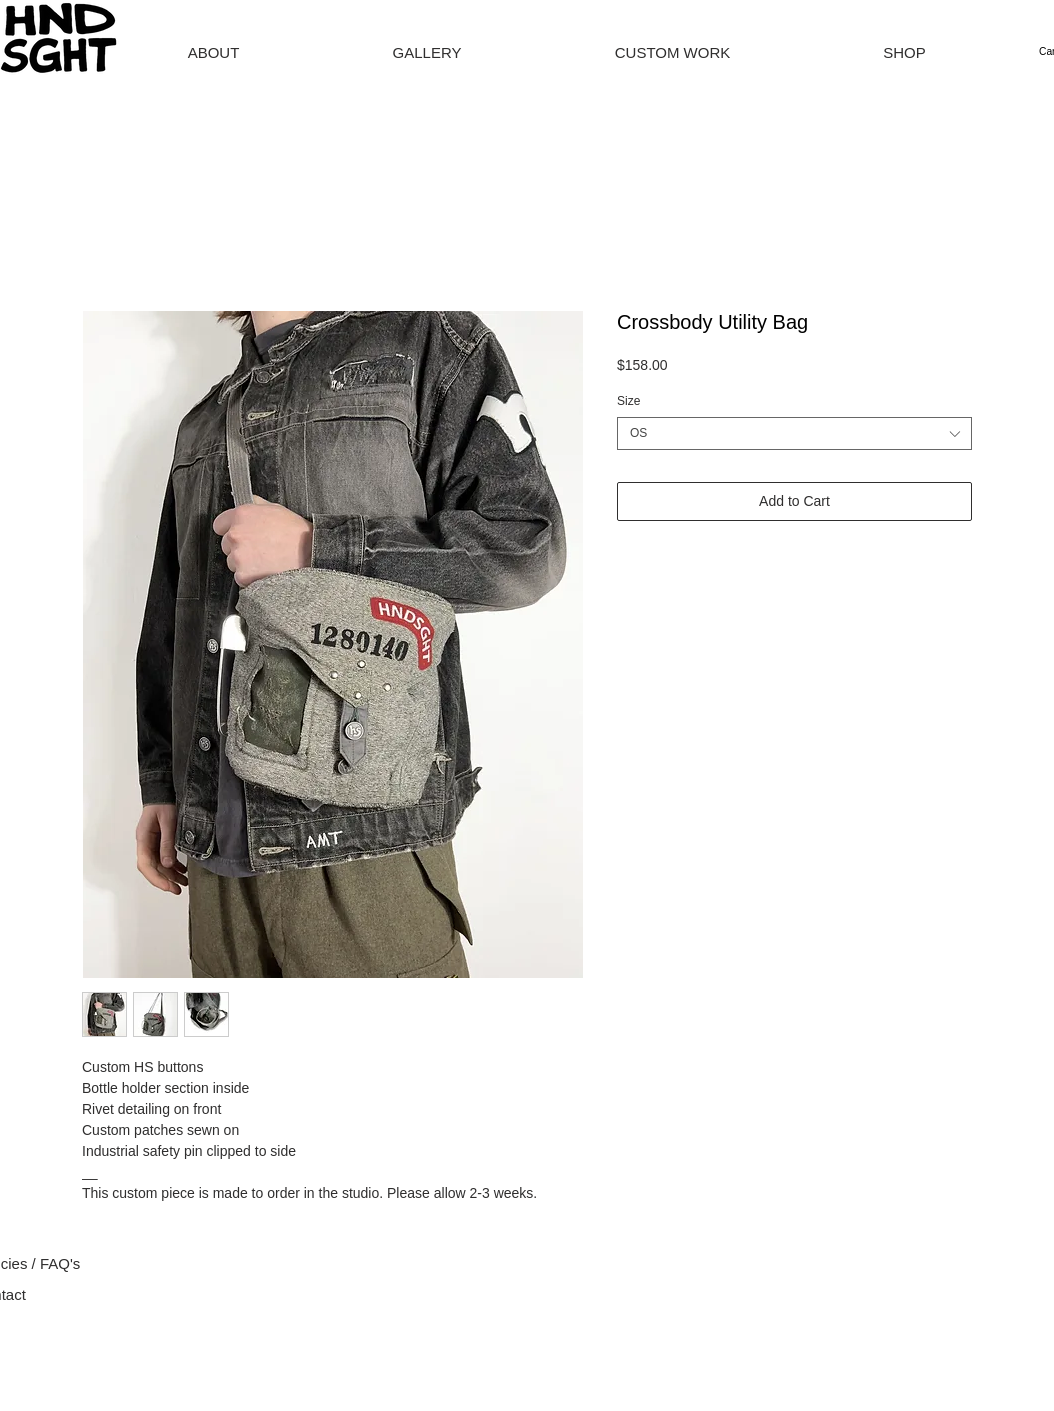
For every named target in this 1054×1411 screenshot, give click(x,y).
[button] (904, 53)
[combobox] (794, 433)
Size (628, 401)
